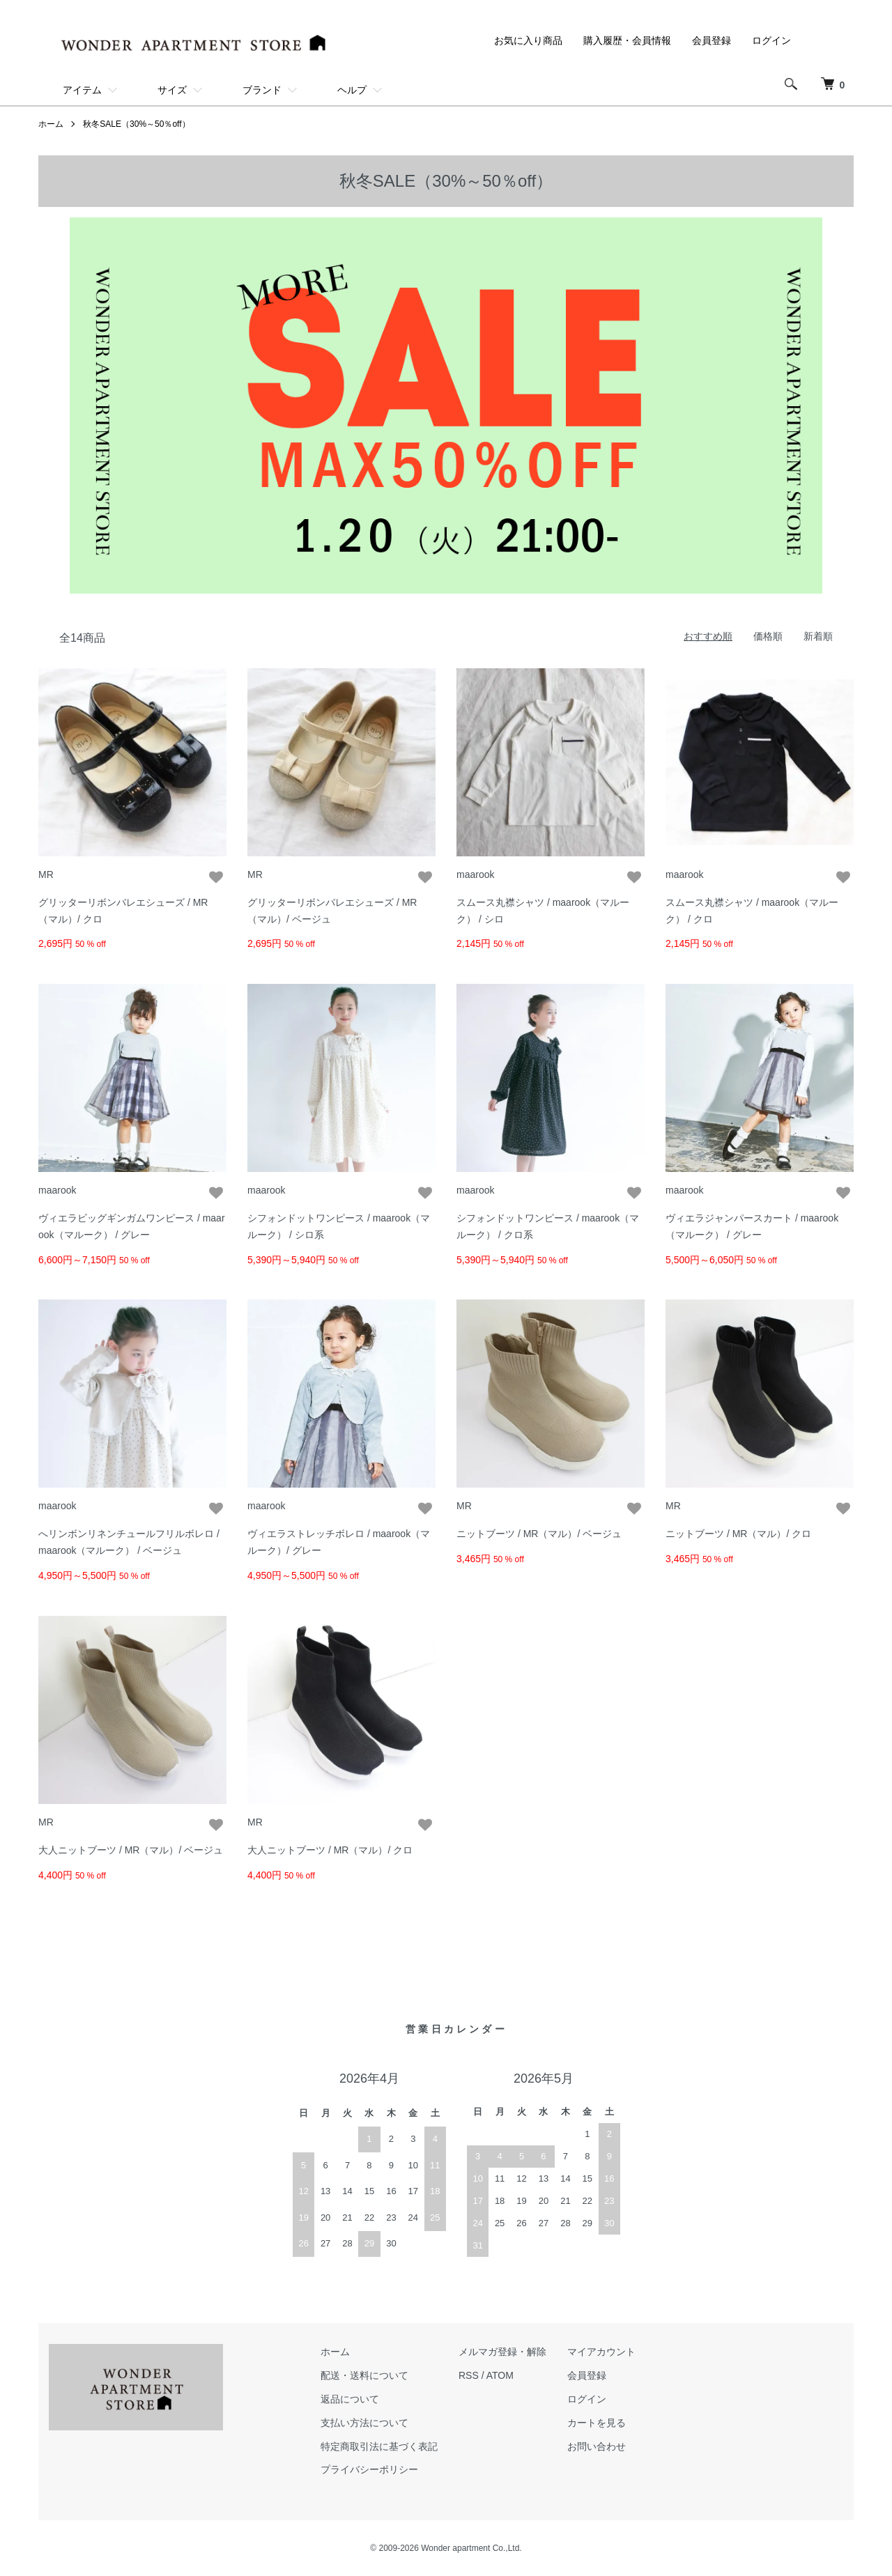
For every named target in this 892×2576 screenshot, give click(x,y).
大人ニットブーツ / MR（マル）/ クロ (330, 1850)
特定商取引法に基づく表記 (379, 2446)
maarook (475, 874)
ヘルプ (352, 89)
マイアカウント (601, 2351)
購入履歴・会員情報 (627, 40)
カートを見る (596, 2422)
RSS (469, 2375)
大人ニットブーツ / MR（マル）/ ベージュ (130, 1850)
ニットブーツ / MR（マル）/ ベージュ (539, 1533)
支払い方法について (364, 2422)
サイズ (172, 89)
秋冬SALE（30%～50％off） (136, 124)
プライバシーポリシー (369, 2469)
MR (46, 874)
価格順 (768, 636)
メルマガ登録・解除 (502, 2351)
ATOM (500, 2375)
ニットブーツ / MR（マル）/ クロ (738, 1533)
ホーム (50, 124)
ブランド (262, 89)
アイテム (82, 89)
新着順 (818, 636)
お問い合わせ (596, 2446)
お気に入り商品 (528, 40)
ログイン (771, 40)
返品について (350, 2399)
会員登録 (711, 40)
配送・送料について (364, 2375)
